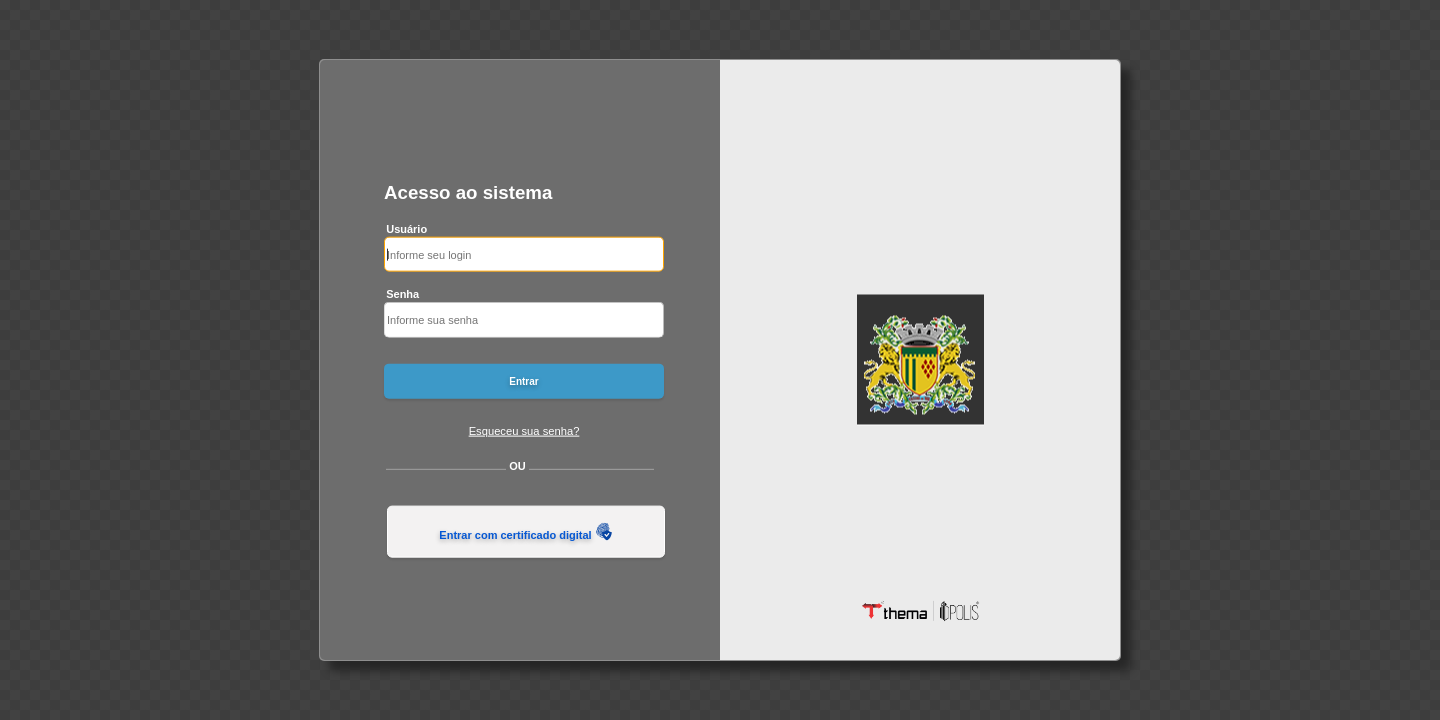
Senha (402, 294)
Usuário (406, 228)
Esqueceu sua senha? (524, 430)
